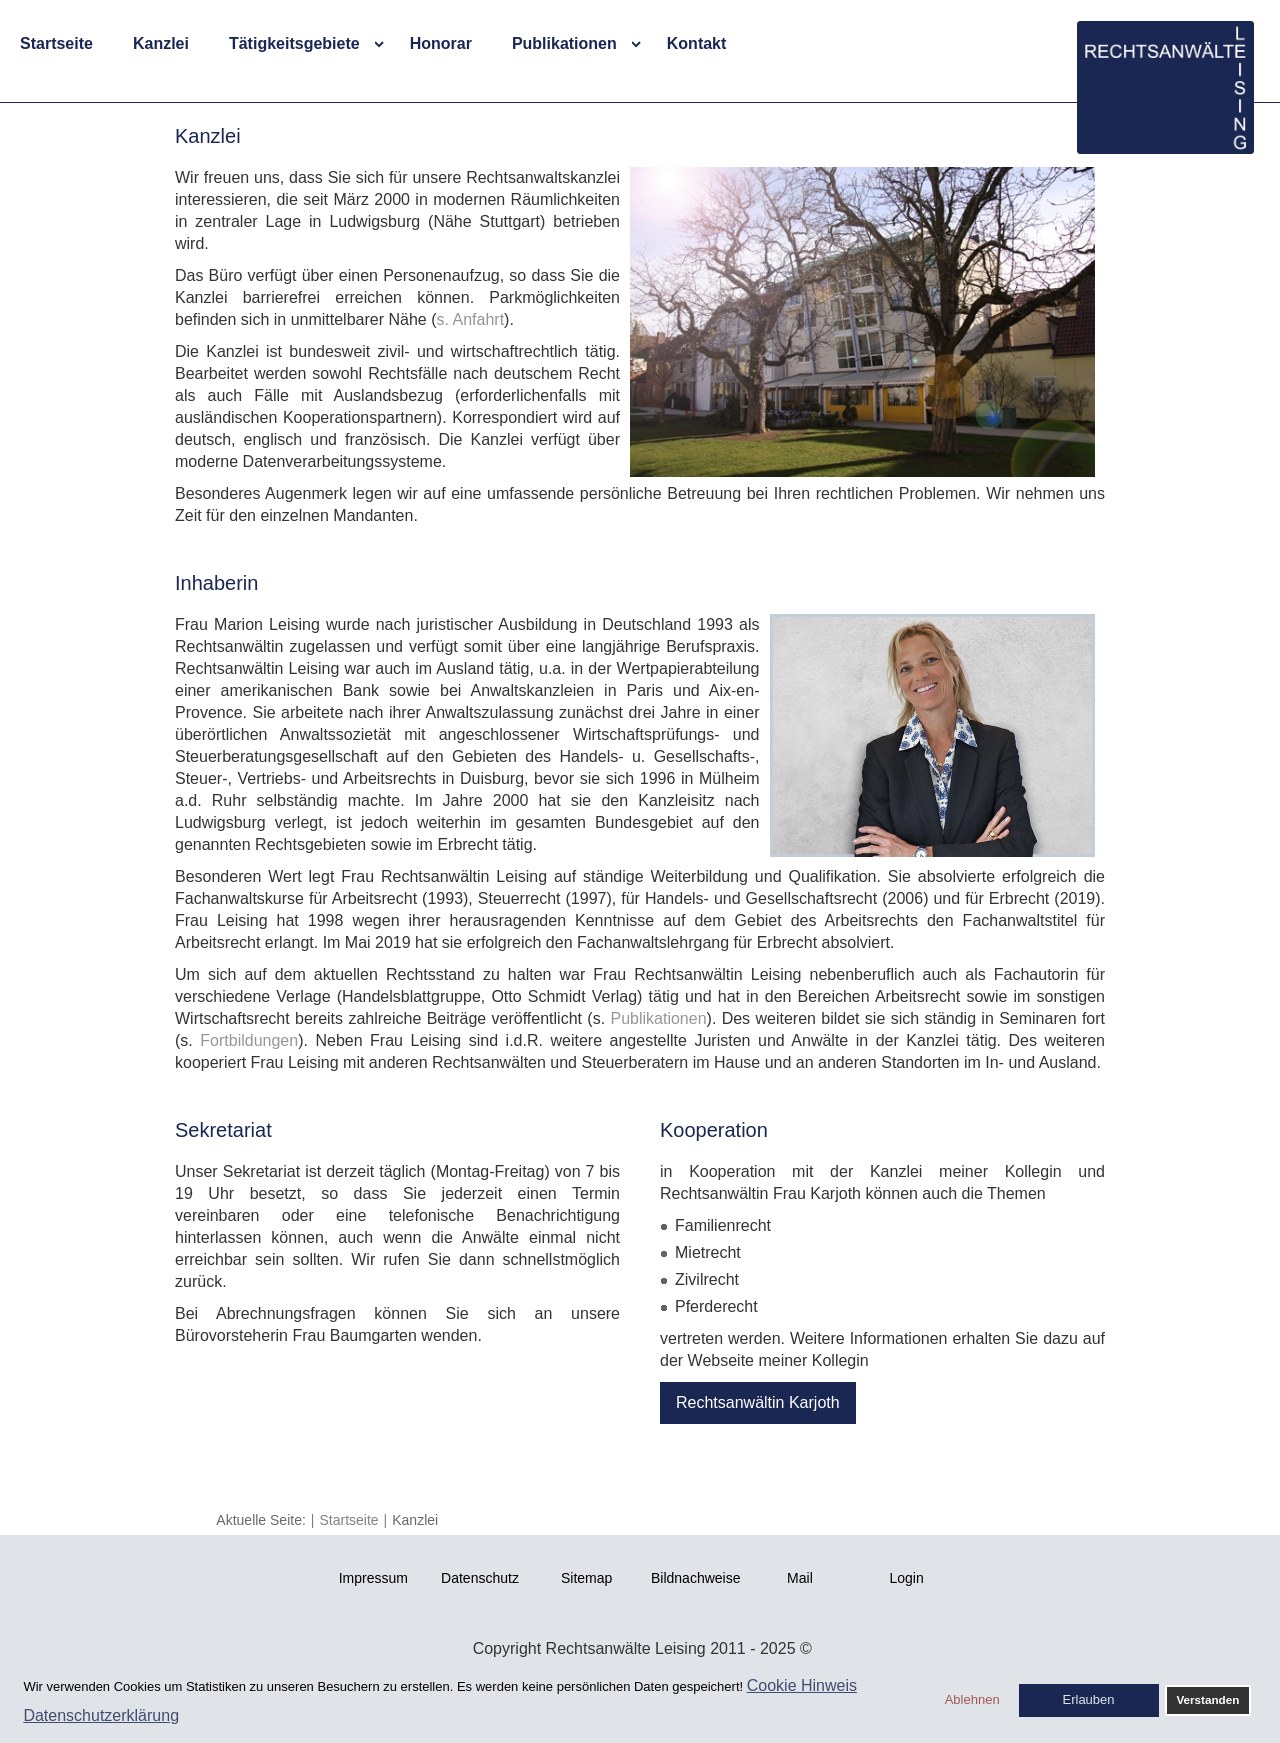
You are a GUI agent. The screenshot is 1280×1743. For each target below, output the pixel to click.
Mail (800, 1578)
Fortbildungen (249, 1040)
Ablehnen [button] (972, 1699)
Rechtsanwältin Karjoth (758, 1402)
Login (906, 1578)
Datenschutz (480, 1578)
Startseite (56, 43)
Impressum (373, 1578)
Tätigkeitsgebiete (294, 43)
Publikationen (564, 43)
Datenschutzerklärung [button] (101, 1715)
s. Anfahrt (470, 319)
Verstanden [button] (1207, 1699)
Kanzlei (161, 43)
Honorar (441, 43)
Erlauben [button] (1089, 1699)
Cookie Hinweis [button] (802, 1685)
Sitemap (586, 1578)
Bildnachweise (696, 1578)
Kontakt (697, 43)
